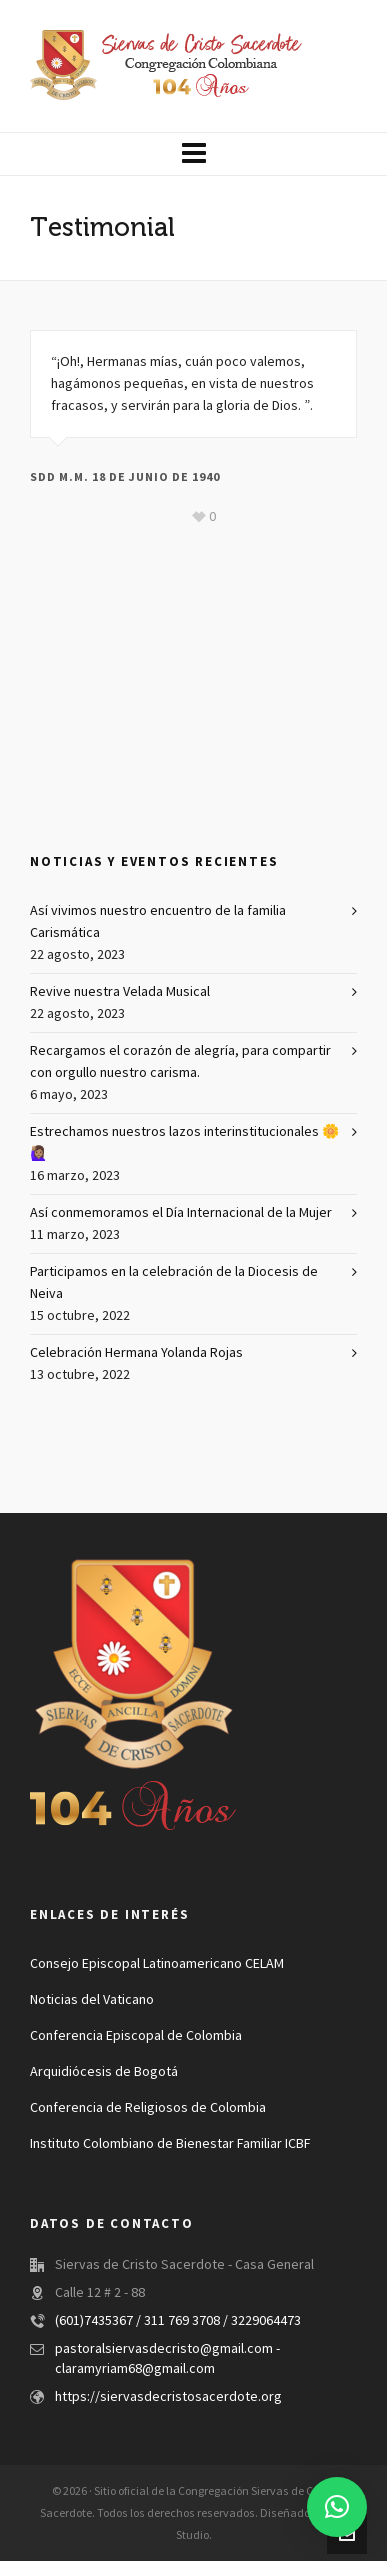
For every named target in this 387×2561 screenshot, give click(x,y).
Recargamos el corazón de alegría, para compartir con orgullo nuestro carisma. (180, 1062)
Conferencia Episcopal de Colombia (136, 2036)
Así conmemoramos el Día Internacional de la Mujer (181, 1213)
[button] (337, 2507)
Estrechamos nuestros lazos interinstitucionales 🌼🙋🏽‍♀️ (184, 1143)
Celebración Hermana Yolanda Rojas (136, 1353)
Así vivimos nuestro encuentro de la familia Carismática (158, 922)
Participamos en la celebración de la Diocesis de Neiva (174, 1283)
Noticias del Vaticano (92, 2000)
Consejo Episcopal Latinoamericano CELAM (157, 1964)
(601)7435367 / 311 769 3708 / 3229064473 (178, 2321)
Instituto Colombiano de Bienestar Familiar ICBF (170, 2144)
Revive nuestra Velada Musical (120, 992)
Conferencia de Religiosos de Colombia (148, 2108)
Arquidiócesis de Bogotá (104, 2072)
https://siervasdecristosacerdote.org (168, 2397)
